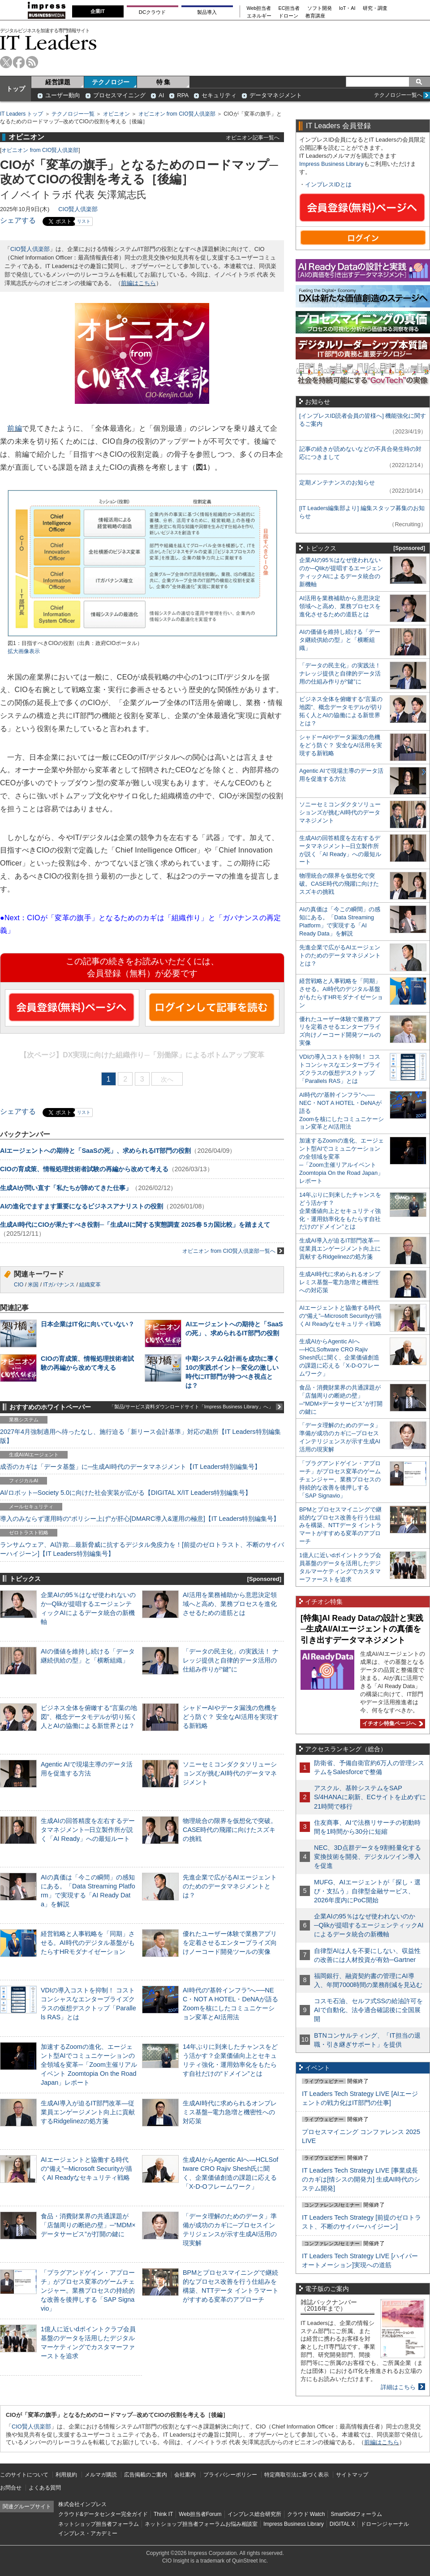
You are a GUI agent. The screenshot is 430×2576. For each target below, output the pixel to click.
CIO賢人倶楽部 (78, 209)
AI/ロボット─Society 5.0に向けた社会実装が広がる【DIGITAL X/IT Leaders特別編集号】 (125, 1492)
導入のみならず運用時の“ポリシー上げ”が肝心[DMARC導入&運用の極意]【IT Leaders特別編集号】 (140, 1518)
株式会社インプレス (82, 2504)
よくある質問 (45, 2488)
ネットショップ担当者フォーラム (98, 2524)
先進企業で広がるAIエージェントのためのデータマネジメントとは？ (230, 1886)
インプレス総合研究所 (254, 2514)
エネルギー (259, 15)
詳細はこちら (398, 2387)
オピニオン (116, 114)
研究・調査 (375, 8)
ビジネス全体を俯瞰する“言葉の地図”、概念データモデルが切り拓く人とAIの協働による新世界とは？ (89, 1716)
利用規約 (66, 2475)
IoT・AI (347, 8)
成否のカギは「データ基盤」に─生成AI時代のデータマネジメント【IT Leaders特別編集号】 (130, 1466)
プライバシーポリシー (230, 2475)
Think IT (163, 2514)
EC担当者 (289, 8)
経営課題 (57, 82)
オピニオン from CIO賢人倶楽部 (176, 114)
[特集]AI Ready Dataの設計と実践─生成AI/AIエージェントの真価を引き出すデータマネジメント (362, 1629)
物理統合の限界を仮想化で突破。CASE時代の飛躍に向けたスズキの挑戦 (230, 1829)
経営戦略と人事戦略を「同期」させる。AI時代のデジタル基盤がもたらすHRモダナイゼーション (88, 1942)
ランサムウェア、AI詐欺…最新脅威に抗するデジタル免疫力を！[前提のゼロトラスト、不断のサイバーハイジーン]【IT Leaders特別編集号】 (142, 1549)
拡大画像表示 (24, 651)
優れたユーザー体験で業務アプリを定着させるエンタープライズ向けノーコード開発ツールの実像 (230, 1942)
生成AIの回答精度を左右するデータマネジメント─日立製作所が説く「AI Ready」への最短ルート (88, 1829)
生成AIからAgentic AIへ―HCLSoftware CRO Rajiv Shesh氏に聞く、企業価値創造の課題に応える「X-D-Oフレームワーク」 (339, 1357)
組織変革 (90, 1285)
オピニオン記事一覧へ (253, 137)
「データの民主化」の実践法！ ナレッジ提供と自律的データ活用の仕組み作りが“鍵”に (231, 1660)
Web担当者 (259, 8)
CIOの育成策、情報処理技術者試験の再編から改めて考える (84, 1169)
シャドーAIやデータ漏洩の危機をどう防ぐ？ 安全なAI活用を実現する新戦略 (231, 1716)
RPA (183, 95)
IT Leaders (48, 42)
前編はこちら (138, 283)
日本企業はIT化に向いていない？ (87, 1324)
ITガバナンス (59, 1285)
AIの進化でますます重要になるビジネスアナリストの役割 (81, 1206)
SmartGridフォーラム (356, 2514)
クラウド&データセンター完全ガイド (103, 2514)
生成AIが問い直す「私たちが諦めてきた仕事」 (66, 1187)
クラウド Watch (306, 2514)
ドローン (288, 15)
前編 (14, 428)
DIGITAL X (342, 2524)
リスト (83, 221)
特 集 (163, 82)
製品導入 (207, 12)
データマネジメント (275, 95)
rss (32, 62)
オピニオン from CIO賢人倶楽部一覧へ (233, 1250)
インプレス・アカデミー (87, 2533)
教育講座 (315, 15)
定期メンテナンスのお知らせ (337, 482)
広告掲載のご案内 (145, 2475)
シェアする (18, 220)
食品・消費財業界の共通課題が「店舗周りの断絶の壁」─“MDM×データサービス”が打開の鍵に (88, 2225)
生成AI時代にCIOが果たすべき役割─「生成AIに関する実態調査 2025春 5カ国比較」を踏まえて (135, 1224)
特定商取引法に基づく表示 (296, 2475)
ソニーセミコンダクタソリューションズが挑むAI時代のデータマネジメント (230, 1773)
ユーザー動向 (62, 95)
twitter (6, 62)
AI (161, 95)
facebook (19, 62)
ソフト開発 (319, 8)
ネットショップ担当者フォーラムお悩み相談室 (201, 2524)
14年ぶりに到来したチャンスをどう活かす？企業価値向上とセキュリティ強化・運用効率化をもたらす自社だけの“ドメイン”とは (340, 1210)
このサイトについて (24, 2475)
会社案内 (185, 2475)
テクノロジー (110, 82)
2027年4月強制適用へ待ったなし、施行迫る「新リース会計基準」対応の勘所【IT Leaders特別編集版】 (140, 1436)
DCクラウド (152, 12)
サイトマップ (352, 2475)
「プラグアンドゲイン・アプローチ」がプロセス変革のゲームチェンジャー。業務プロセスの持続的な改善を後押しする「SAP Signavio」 (88, 2290)
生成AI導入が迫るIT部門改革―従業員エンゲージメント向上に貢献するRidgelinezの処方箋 (88, 2112)
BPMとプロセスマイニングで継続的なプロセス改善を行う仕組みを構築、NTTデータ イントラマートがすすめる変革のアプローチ (340, 1525)
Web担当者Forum (200, 2514)
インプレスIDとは (328, 184)
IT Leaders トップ (21, 114)
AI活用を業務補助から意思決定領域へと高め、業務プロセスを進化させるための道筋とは (230, 1603)
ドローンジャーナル (385, 2524)
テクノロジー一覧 (73, 114)
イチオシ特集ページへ (391, 1723)
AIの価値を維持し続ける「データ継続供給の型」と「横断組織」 (339, 639)
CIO (18, 1285)
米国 (33, 1285)
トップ (15, 88)
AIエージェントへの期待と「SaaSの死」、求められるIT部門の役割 (95, 1150)
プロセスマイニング (119, 95)
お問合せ (11, 2488)
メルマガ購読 (101, 2475)
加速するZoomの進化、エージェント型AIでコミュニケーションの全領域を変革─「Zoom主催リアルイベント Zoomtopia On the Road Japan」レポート (89, 2065)
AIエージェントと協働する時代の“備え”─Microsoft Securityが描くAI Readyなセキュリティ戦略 (86, 2168)
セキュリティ (219, 95)
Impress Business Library (331, 163)
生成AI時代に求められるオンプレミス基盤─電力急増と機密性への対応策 (230, 2112)
